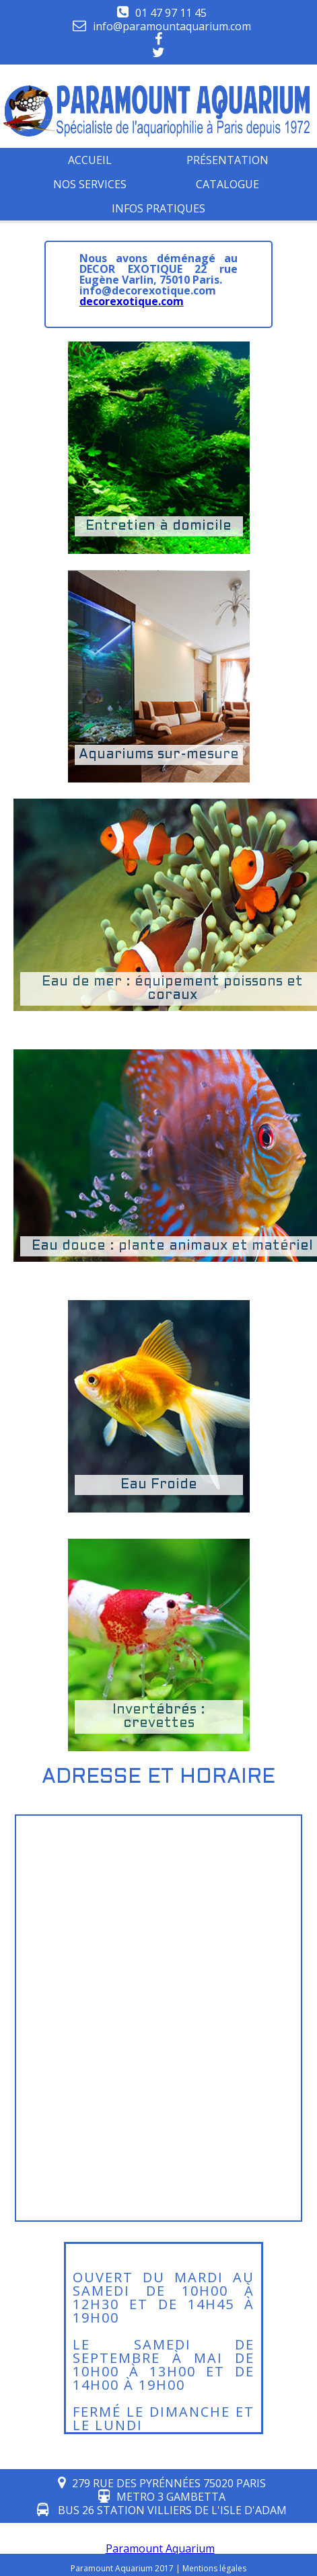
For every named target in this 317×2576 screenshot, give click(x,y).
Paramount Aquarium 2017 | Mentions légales (158, 2568)
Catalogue (227, 184)
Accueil (90, 160)
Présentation (227, 160)
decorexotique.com (131, 301)
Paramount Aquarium (160, 2548)
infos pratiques (158, 208)
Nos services (90, 184)
